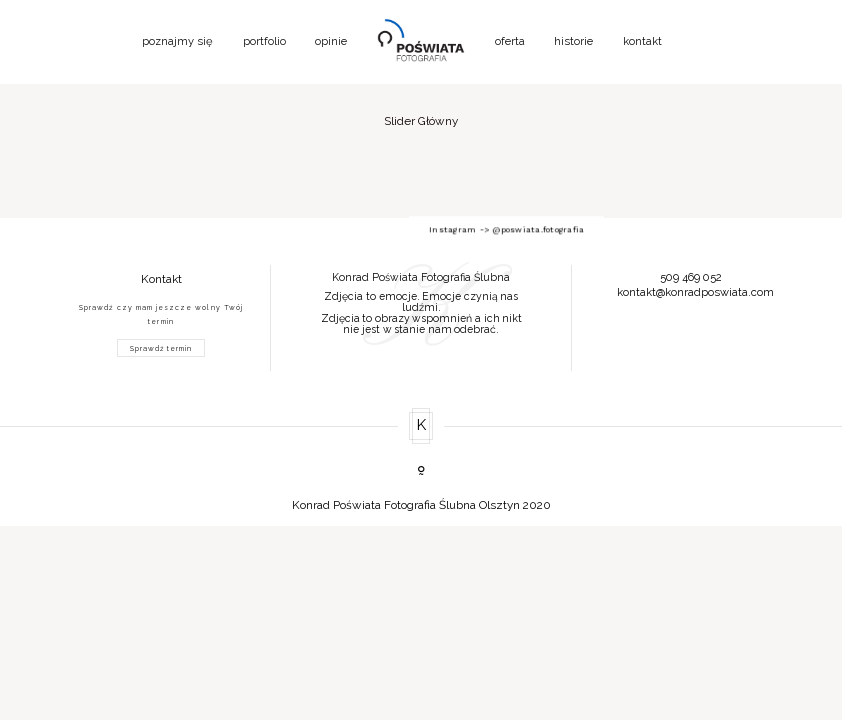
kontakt (642, 41)
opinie (331, 41)
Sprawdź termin (161, 347)
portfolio (264, 41)
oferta (510, 41)
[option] (421, 300)
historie (573, 41)
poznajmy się (177, 41)
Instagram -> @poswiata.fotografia (420, 218)
